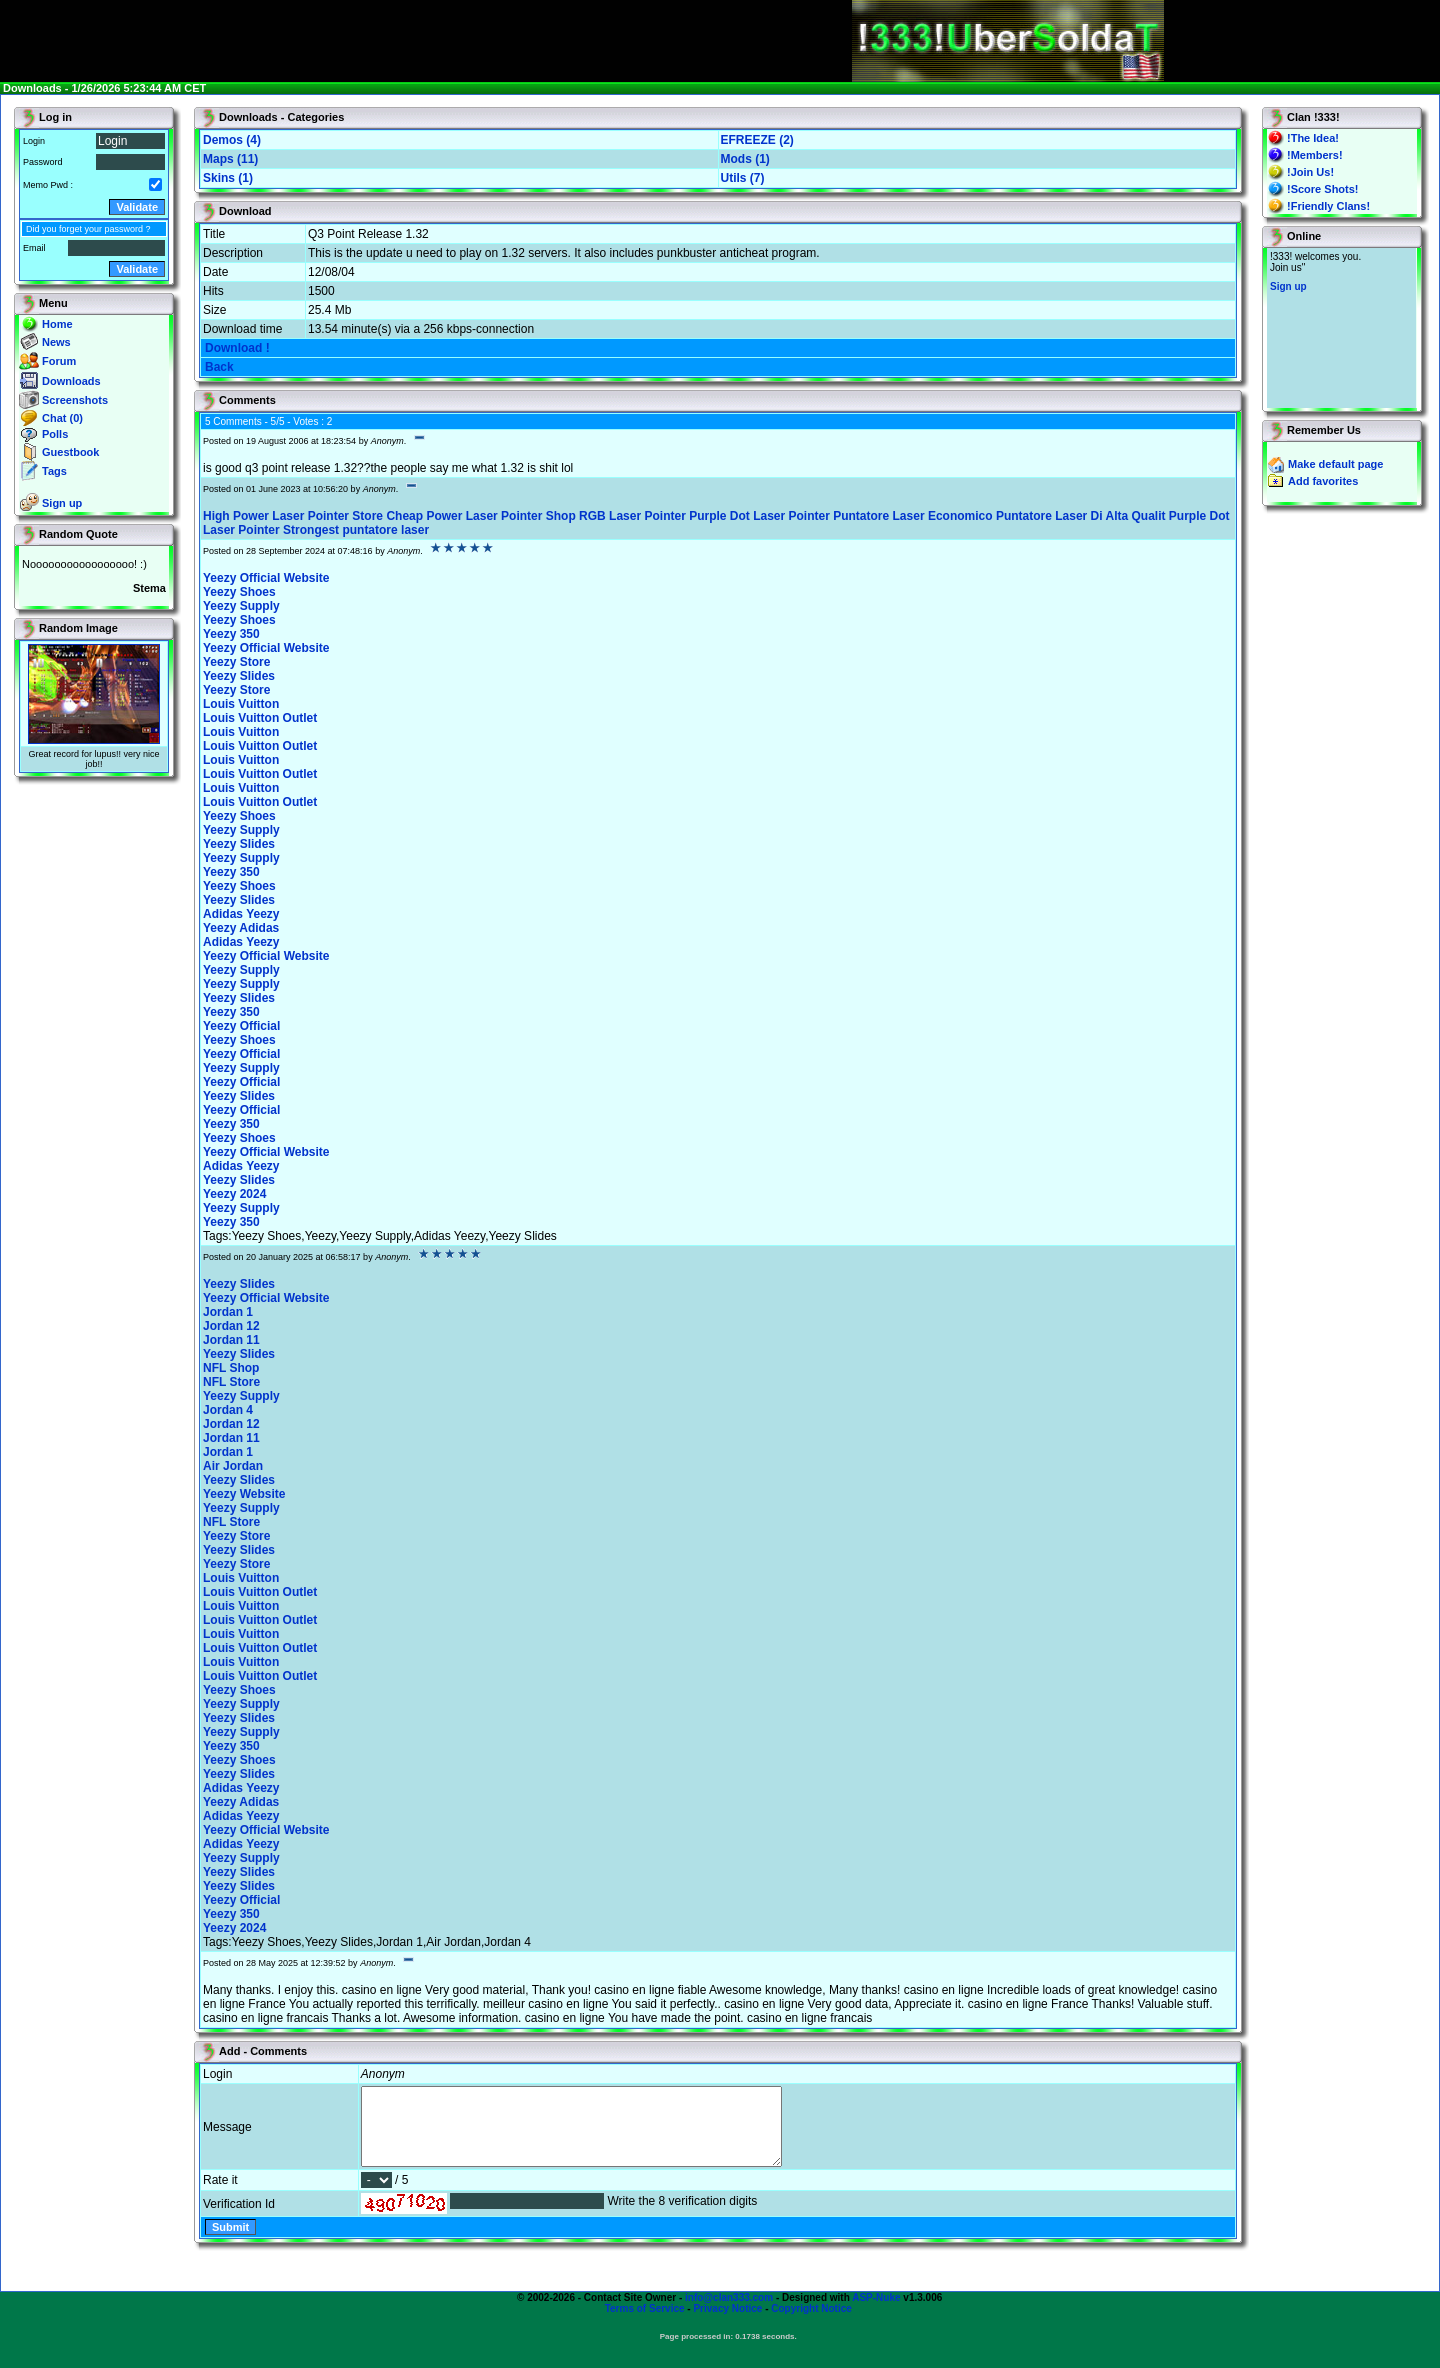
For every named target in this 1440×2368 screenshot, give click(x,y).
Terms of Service (645, 2323)
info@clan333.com (729, 2312)
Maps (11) (230, 159)
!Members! (1315, 155)
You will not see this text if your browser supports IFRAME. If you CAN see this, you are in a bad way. (1341, 328)
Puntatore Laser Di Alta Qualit (1081, 516)
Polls (55, 434)
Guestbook (70, 452)
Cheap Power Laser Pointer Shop (480, 516)
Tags (54, 471)
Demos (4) (232, 140)
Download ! (237, 348)
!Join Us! (1310, 172)
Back (219, 367)
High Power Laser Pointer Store (293, 516)
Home (57, 324)
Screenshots (75, 400)
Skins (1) (228, 178)
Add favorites (1323, 481)
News (56, 342)
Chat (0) (62, 418)
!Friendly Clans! (1328, 206)
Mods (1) (745, 159)
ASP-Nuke (876, 2312)
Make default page (1335, 464)
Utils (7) (743, 178)
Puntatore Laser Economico (912, 516)
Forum (59, 361)
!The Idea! (1313, 138)
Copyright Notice (811, 2323)
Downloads (71, 381)
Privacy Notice (727, 2323)
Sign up (62, 503)
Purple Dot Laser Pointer (759, 516)
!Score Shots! (1323, 189)
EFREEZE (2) (757, 140)
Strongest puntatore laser (356, 530)
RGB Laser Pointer (632, 516)
